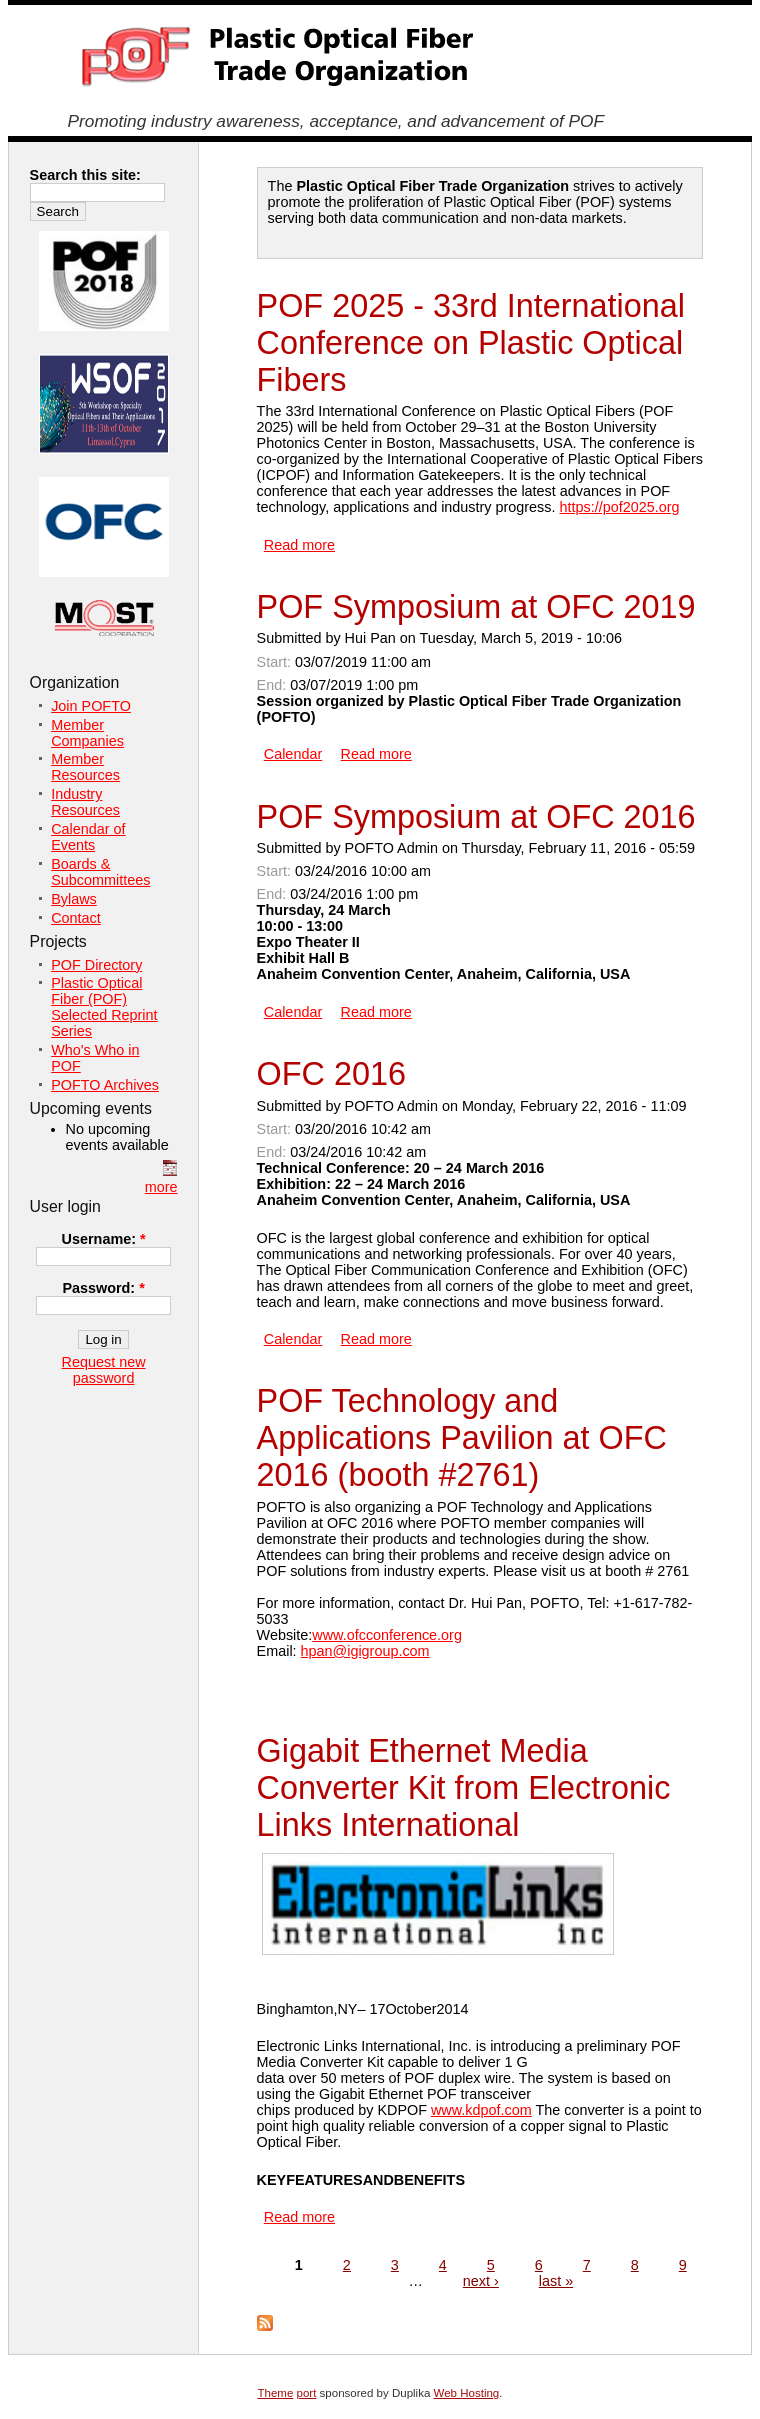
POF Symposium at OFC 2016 (476, 817)
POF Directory (96, 965)
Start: (276, 662)
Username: (104, 1239)
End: (274, 685)
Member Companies (87, 733)
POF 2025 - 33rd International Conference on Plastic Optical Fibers (471, 343)
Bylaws (74, 899)
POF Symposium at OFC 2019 (476, 607)
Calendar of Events (88, 837)
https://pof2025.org (620, 507)
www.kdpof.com (481, 2110)
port (307, 2393)
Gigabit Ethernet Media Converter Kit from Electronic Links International (464, 1788)
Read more (299, 545)
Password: (103, 1288)
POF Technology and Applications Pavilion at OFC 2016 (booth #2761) (462, 1438)
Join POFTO (91, 706)
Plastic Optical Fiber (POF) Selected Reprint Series (104, 1007)
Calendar (293, 754)
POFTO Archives (105, 1085)
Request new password (104, 1370)
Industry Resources (85, 802)
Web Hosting (467, 2393)
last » (556, 2281)
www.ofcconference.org (387, 1635)
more (161, 1187)
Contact (76, 918)
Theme (276, 2393)
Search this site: (85, 175)
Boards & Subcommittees (100, 872)
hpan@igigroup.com (365, 1651)
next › (481, 2281)
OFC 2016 (331, 1074)
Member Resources (85, 767)
